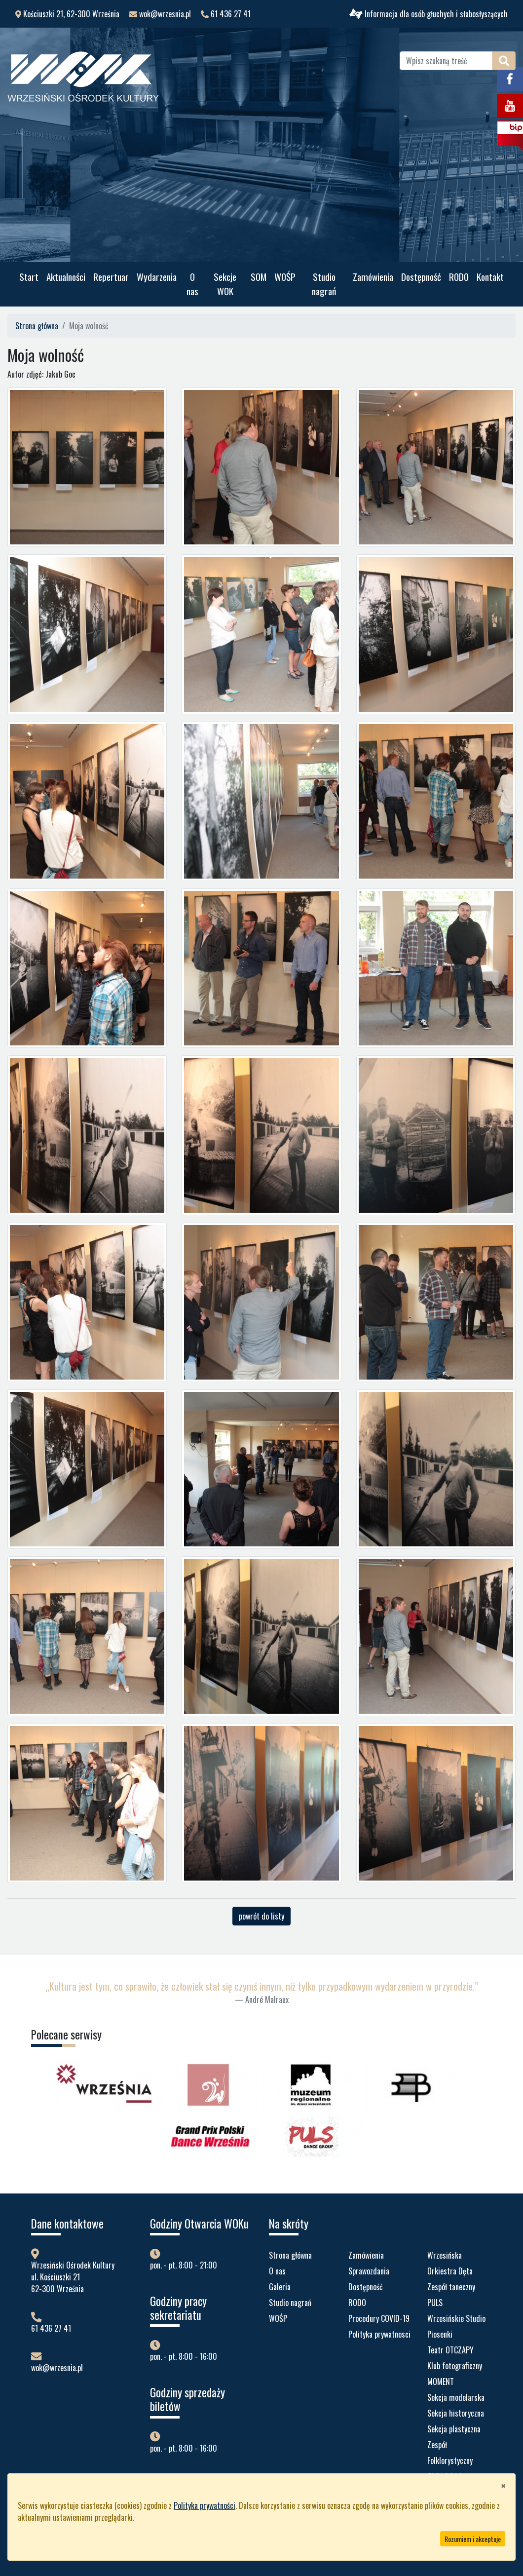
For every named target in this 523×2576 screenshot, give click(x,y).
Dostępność (421, 276)
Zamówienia (373, 276)
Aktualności (65, 276)
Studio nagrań (324, 283)
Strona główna (36, 326)
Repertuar (111, 276)
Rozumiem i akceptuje (473, 2539)
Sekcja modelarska (456, 2397)
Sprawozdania (368, 2271)
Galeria (280, 2287)
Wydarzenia (157, 276)
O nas (192, 283)
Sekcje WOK (225, 283)
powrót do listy (261, 1916)
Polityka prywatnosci (379, 2334)
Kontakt (490, 276)
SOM (258, 276)
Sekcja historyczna (455, 2413)
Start (28, 276)
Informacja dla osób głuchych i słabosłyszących (428, 14)
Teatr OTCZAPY (450, 2350)
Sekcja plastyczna (454, 2429)
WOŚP (285, 276)
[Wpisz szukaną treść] (446, 60)
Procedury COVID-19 (379, 2318)
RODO (459, 276)
